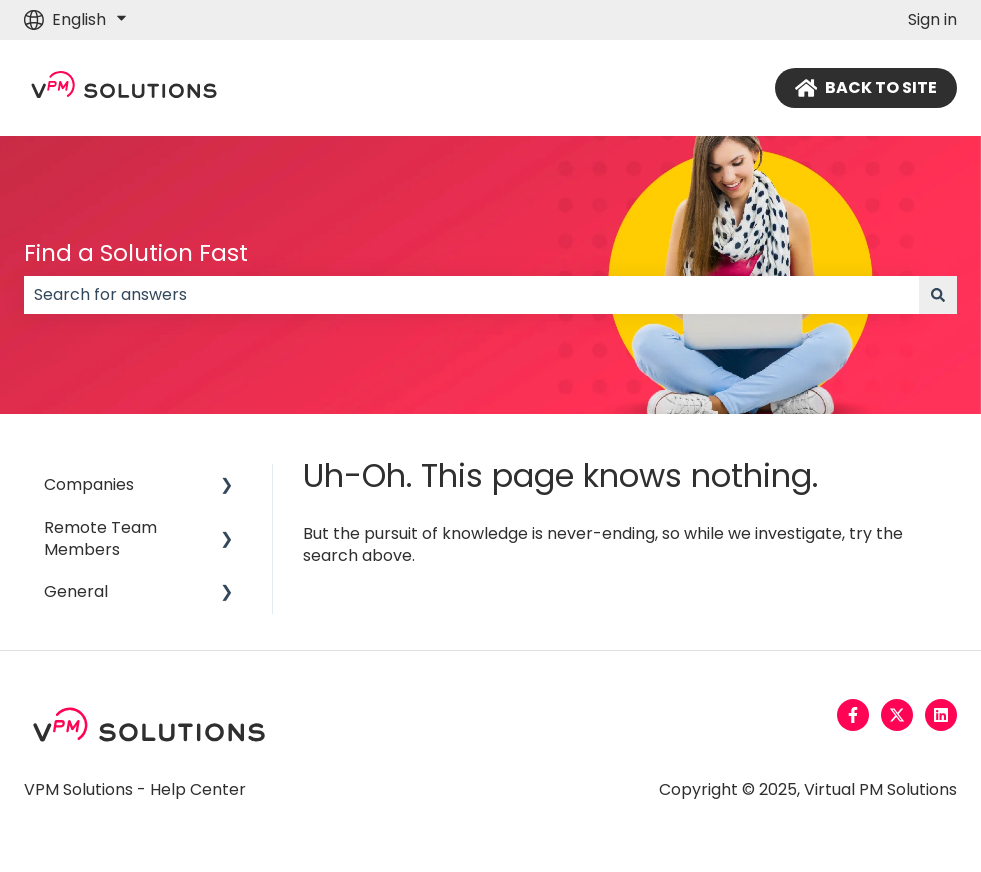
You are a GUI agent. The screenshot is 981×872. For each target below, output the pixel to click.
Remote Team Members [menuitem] (100, 538)
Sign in (932, 20)
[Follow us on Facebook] (853, 715)
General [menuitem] (76, 591)
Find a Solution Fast (136, 253)
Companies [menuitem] (89, 484)
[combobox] (471, 295)
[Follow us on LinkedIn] (941, 715)
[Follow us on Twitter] (897, 715)
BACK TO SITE (866, 87)
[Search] (938, 295)
